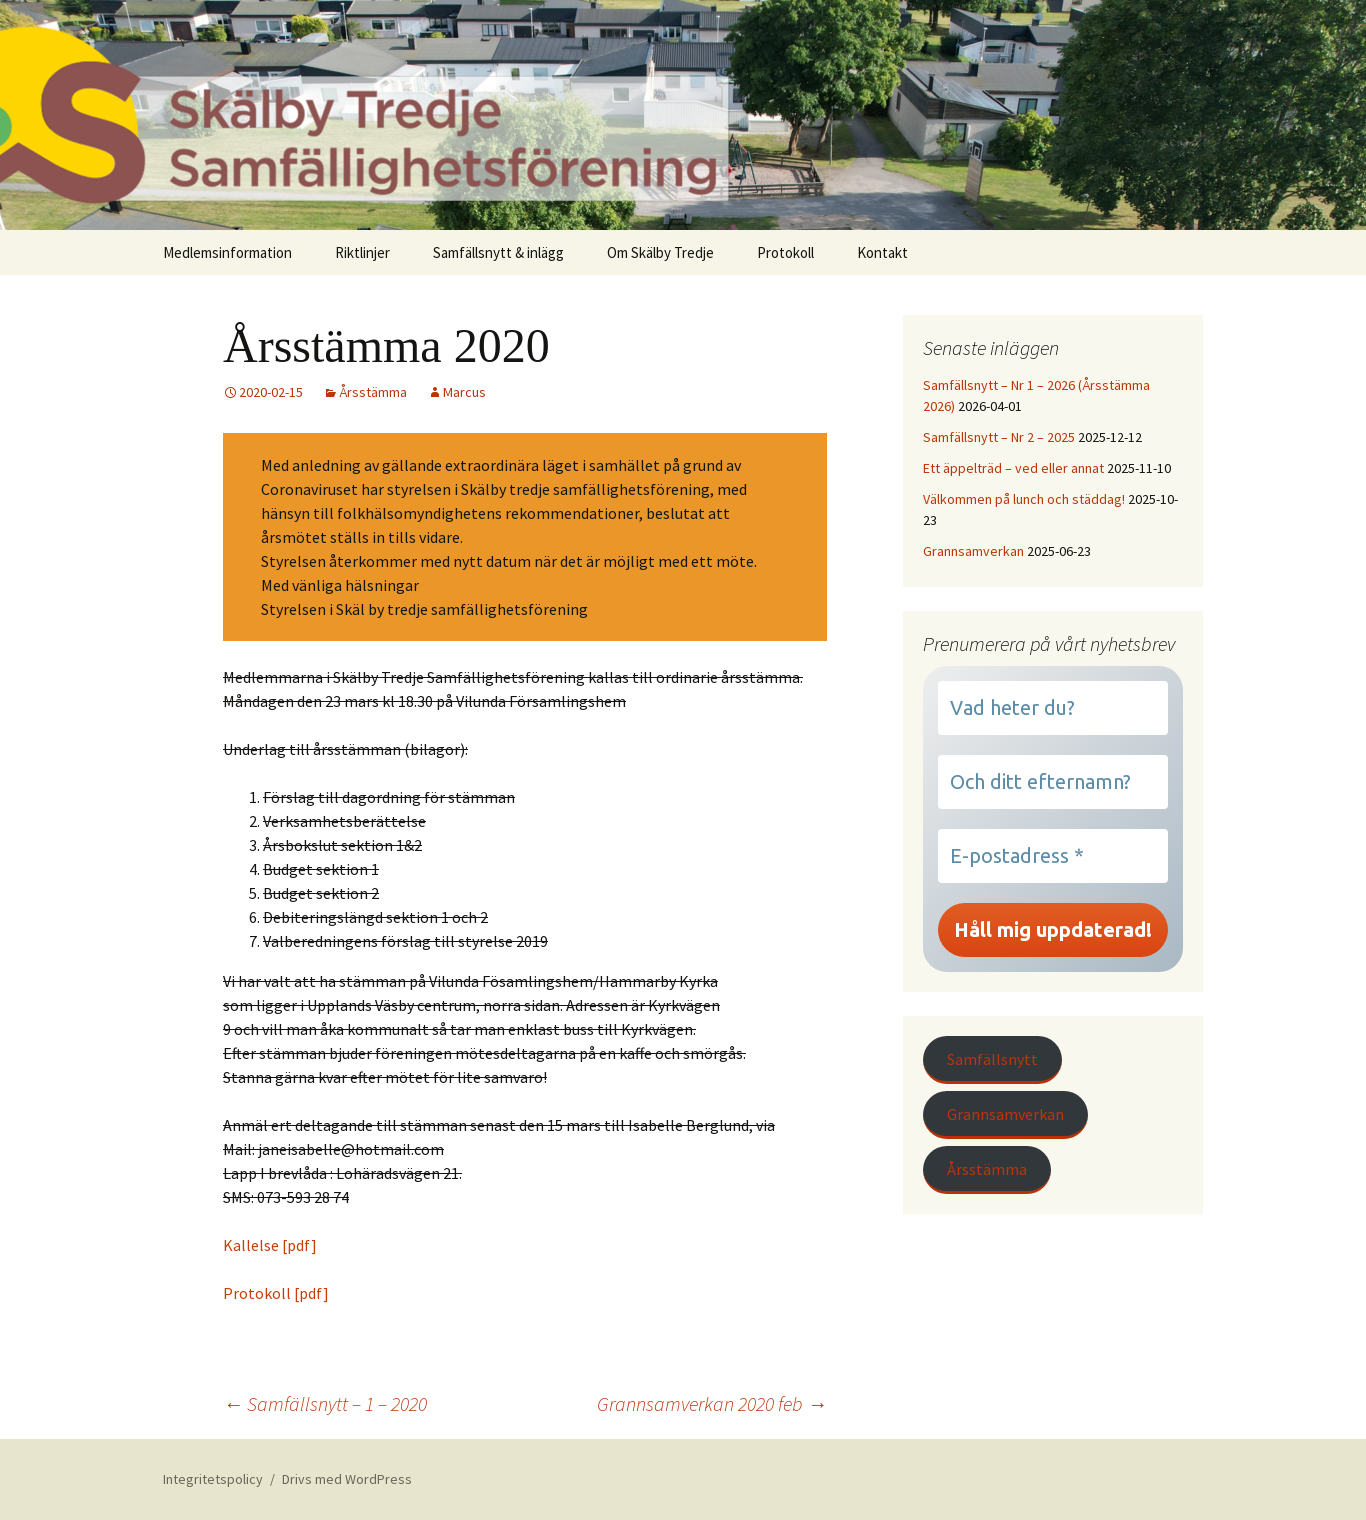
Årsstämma (373, 392)
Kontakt (882, 252)
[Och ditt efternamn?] (1053, 782)
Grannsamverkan (973, 551)
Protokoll (785, 252)
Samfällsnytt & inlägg (498, 252)
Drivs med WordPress (347, 1479)
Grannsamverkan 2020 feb (712, 1403)
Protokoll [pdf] (276, 1293)
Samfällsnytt (992, 1059)
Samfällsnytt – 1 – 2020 (325, 1403)
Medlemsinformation (227, 252)
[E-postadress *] (1053, 856)
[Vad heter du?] (1053, 708)
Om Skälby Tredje (660, 252)
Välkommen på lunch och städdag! (1024, 499)
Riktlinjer (362, 252)
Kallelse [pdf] (270, 1245)
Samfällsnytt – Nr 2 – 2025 (999, 437)
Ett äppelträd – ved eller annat (1013, 468)
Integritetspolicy (213, 1479)
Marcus (464, 392)
